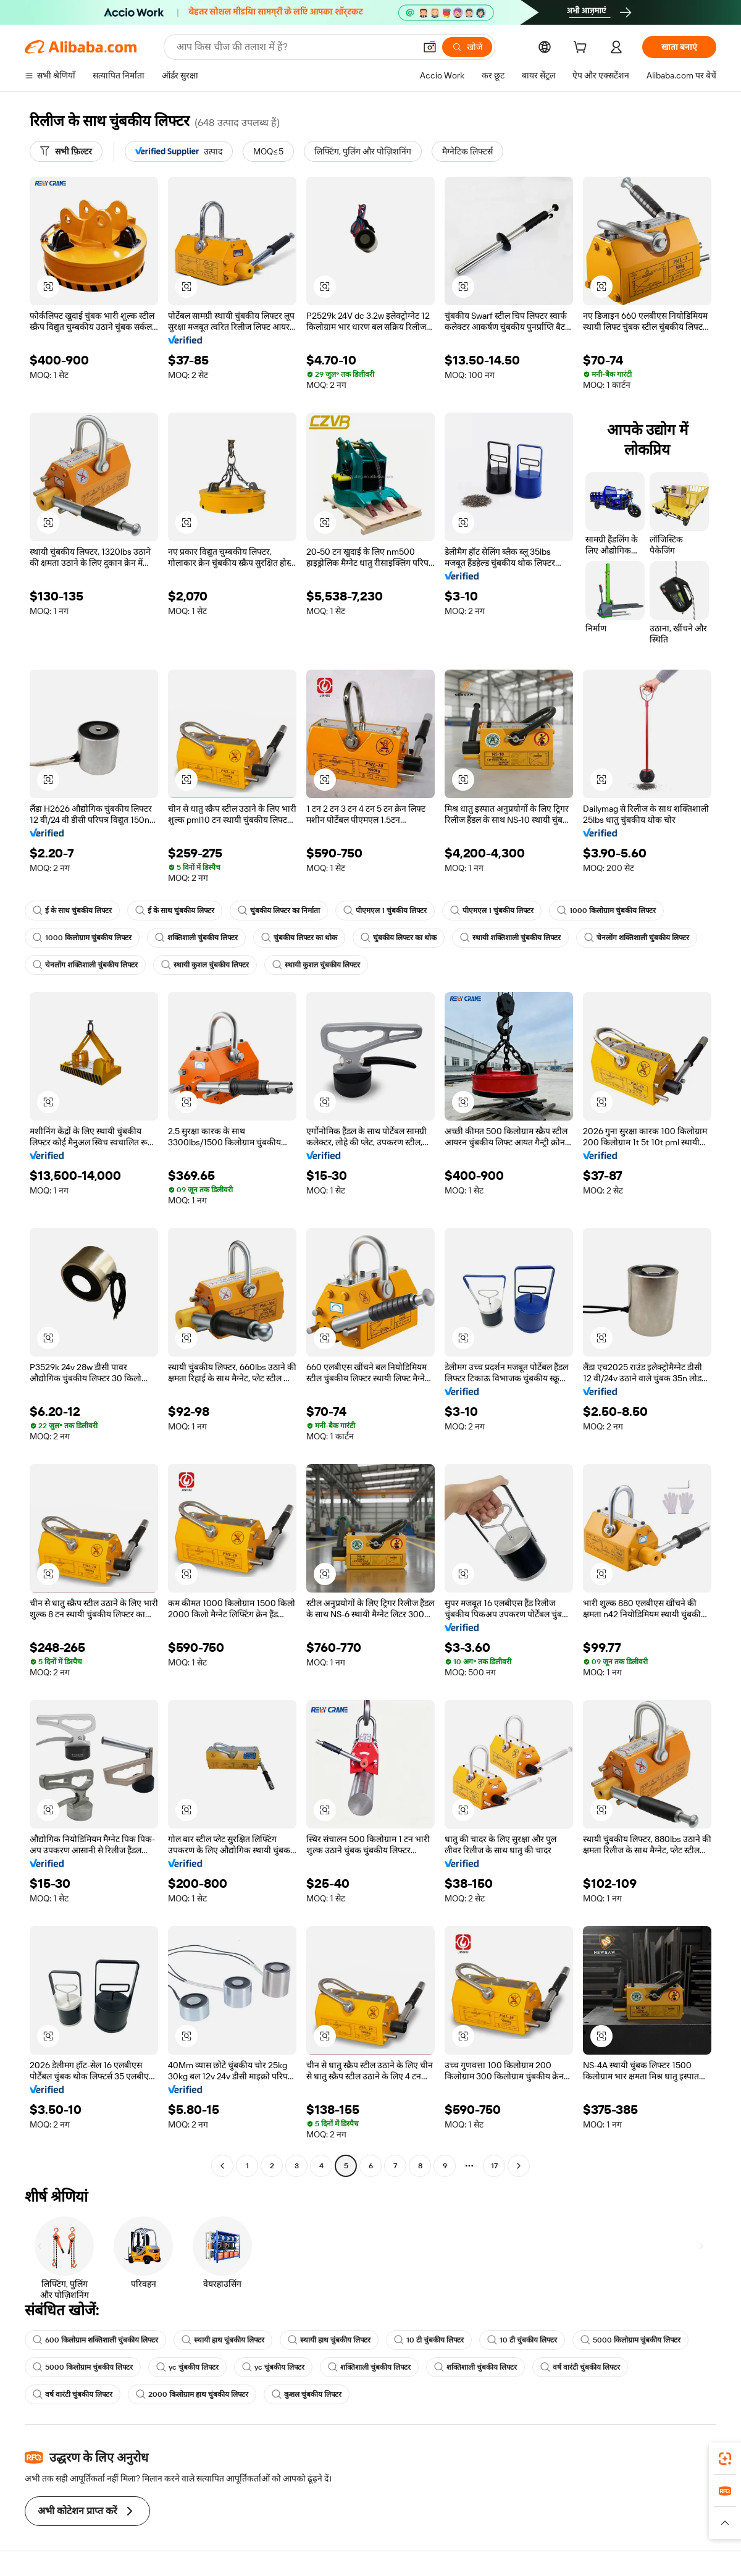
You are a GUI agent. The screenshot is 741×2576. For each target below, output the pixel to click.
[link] (725, 2459)
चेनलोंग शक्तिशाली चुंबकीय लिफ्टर (636, 938)
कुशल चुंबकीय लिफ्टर (306, 2394)
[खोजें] (467, 47)
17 (494, 2165)
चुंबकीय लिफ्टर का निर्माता (279, 910)
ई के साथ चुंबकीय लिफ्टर (72, 910)
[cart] (582, 49)
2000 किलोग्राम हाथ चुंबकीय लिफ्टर (192, 2394)
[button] (429, 47)
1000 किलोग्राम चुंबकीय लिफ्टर (606, 910)
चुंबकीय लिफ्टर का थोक (299, 938)
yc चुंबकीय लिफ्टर (187, 2367)
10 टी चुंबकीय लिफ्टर (429, 2340)
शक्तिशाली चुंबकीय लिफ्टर (196, 938)
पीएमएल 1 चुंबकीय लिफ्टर (385, 910)
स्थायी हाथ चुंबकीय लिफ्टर (223, 2340)
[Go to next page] (519, 2166)
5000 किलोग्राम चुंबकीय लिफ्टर (630, 2340)
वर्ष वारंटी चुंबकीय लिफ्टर (580, 2367)
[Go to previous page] (222, 2166)
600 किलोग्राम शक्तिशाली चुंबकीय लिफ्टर (95, 2340)
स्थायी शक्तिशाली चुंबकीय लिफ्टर (510, 938)
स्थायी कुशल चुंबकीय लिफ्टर (205, 965)
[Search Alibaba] (294, 47)
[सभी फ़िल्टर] (66, 151)
